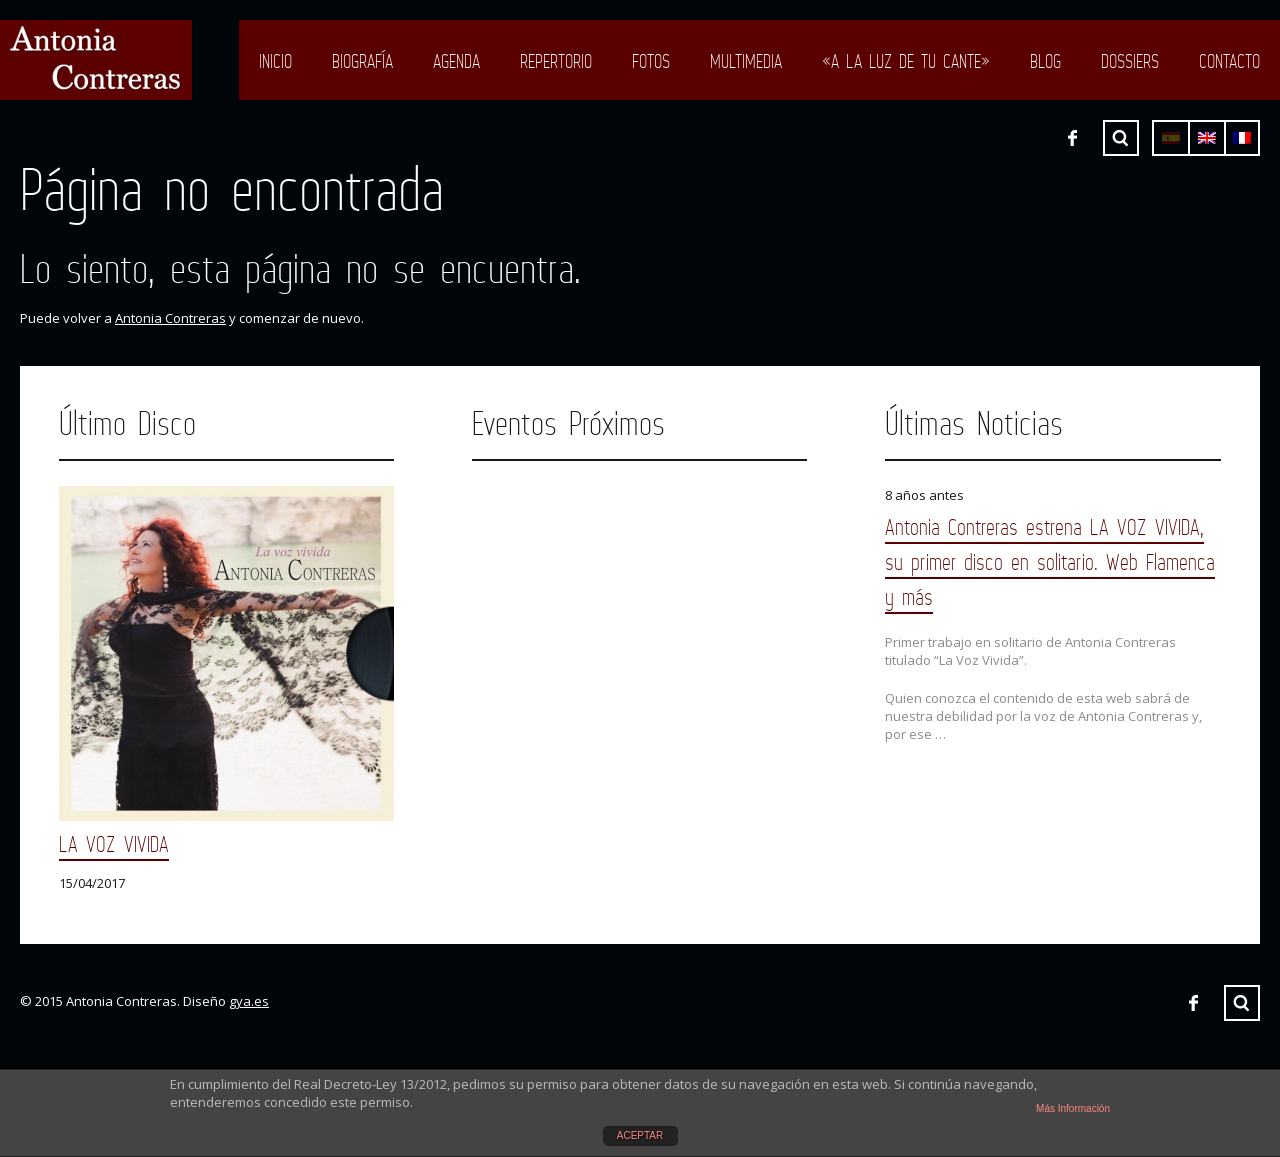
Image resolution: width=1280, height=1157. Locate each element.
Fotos (651, 61)
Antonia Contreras (170, 318)
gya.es (249, 1001)
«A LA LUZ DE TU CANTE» (906, 61)
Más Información (1073, 1108)
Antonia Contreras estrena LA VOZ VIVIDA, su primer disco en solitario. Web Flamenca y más (1050, 561)
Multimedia (746, 61)
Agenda (456, 61)
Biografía (362, 61)
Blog (1045, 61)
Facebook (1072, 138)
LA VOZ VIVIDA (114, 843)
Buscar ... (1121, 138)
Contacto (1229, 61)
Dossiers (1130, 61)
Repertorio (556, 61)
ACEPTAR (640, 1135)
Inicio (275, 61)
